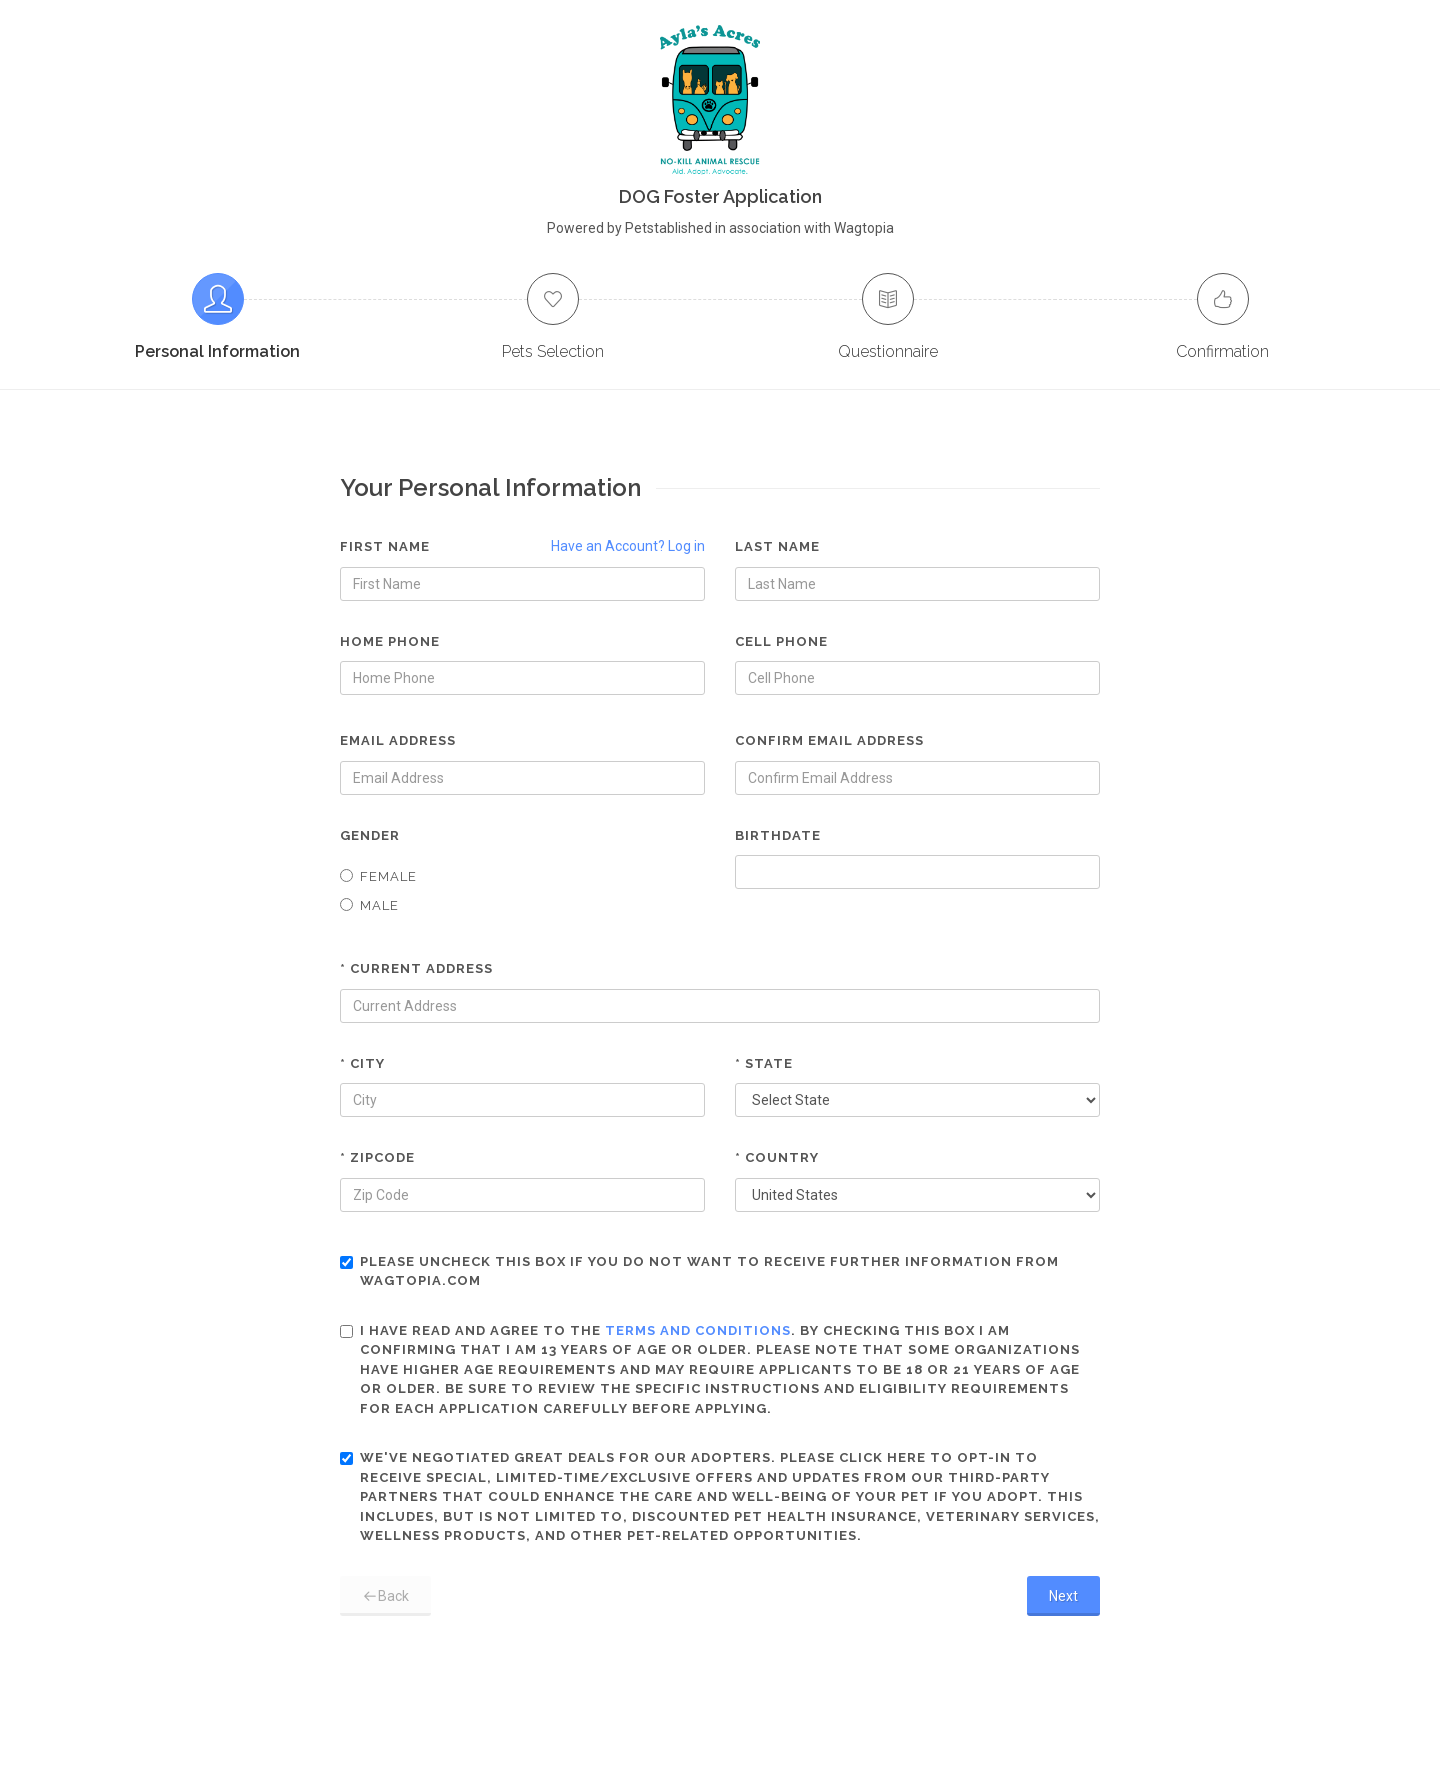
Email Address (398, 740)
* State (764, 1063)
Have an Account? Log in (628, 546)
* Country (777, 1157)
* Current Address (416, 968)
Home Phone (390, 641)
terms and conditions (698, 1330)
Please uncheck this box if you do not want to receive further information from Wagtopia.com (699, 1271)
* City (362, 1063)
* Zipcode (377, 1157)
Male (369, 905)
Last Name (777, 546)
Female (378, 876)
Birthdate (778, 835)
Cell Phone (781, 641)
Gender (370, 835)
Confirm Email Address (829, 740)
